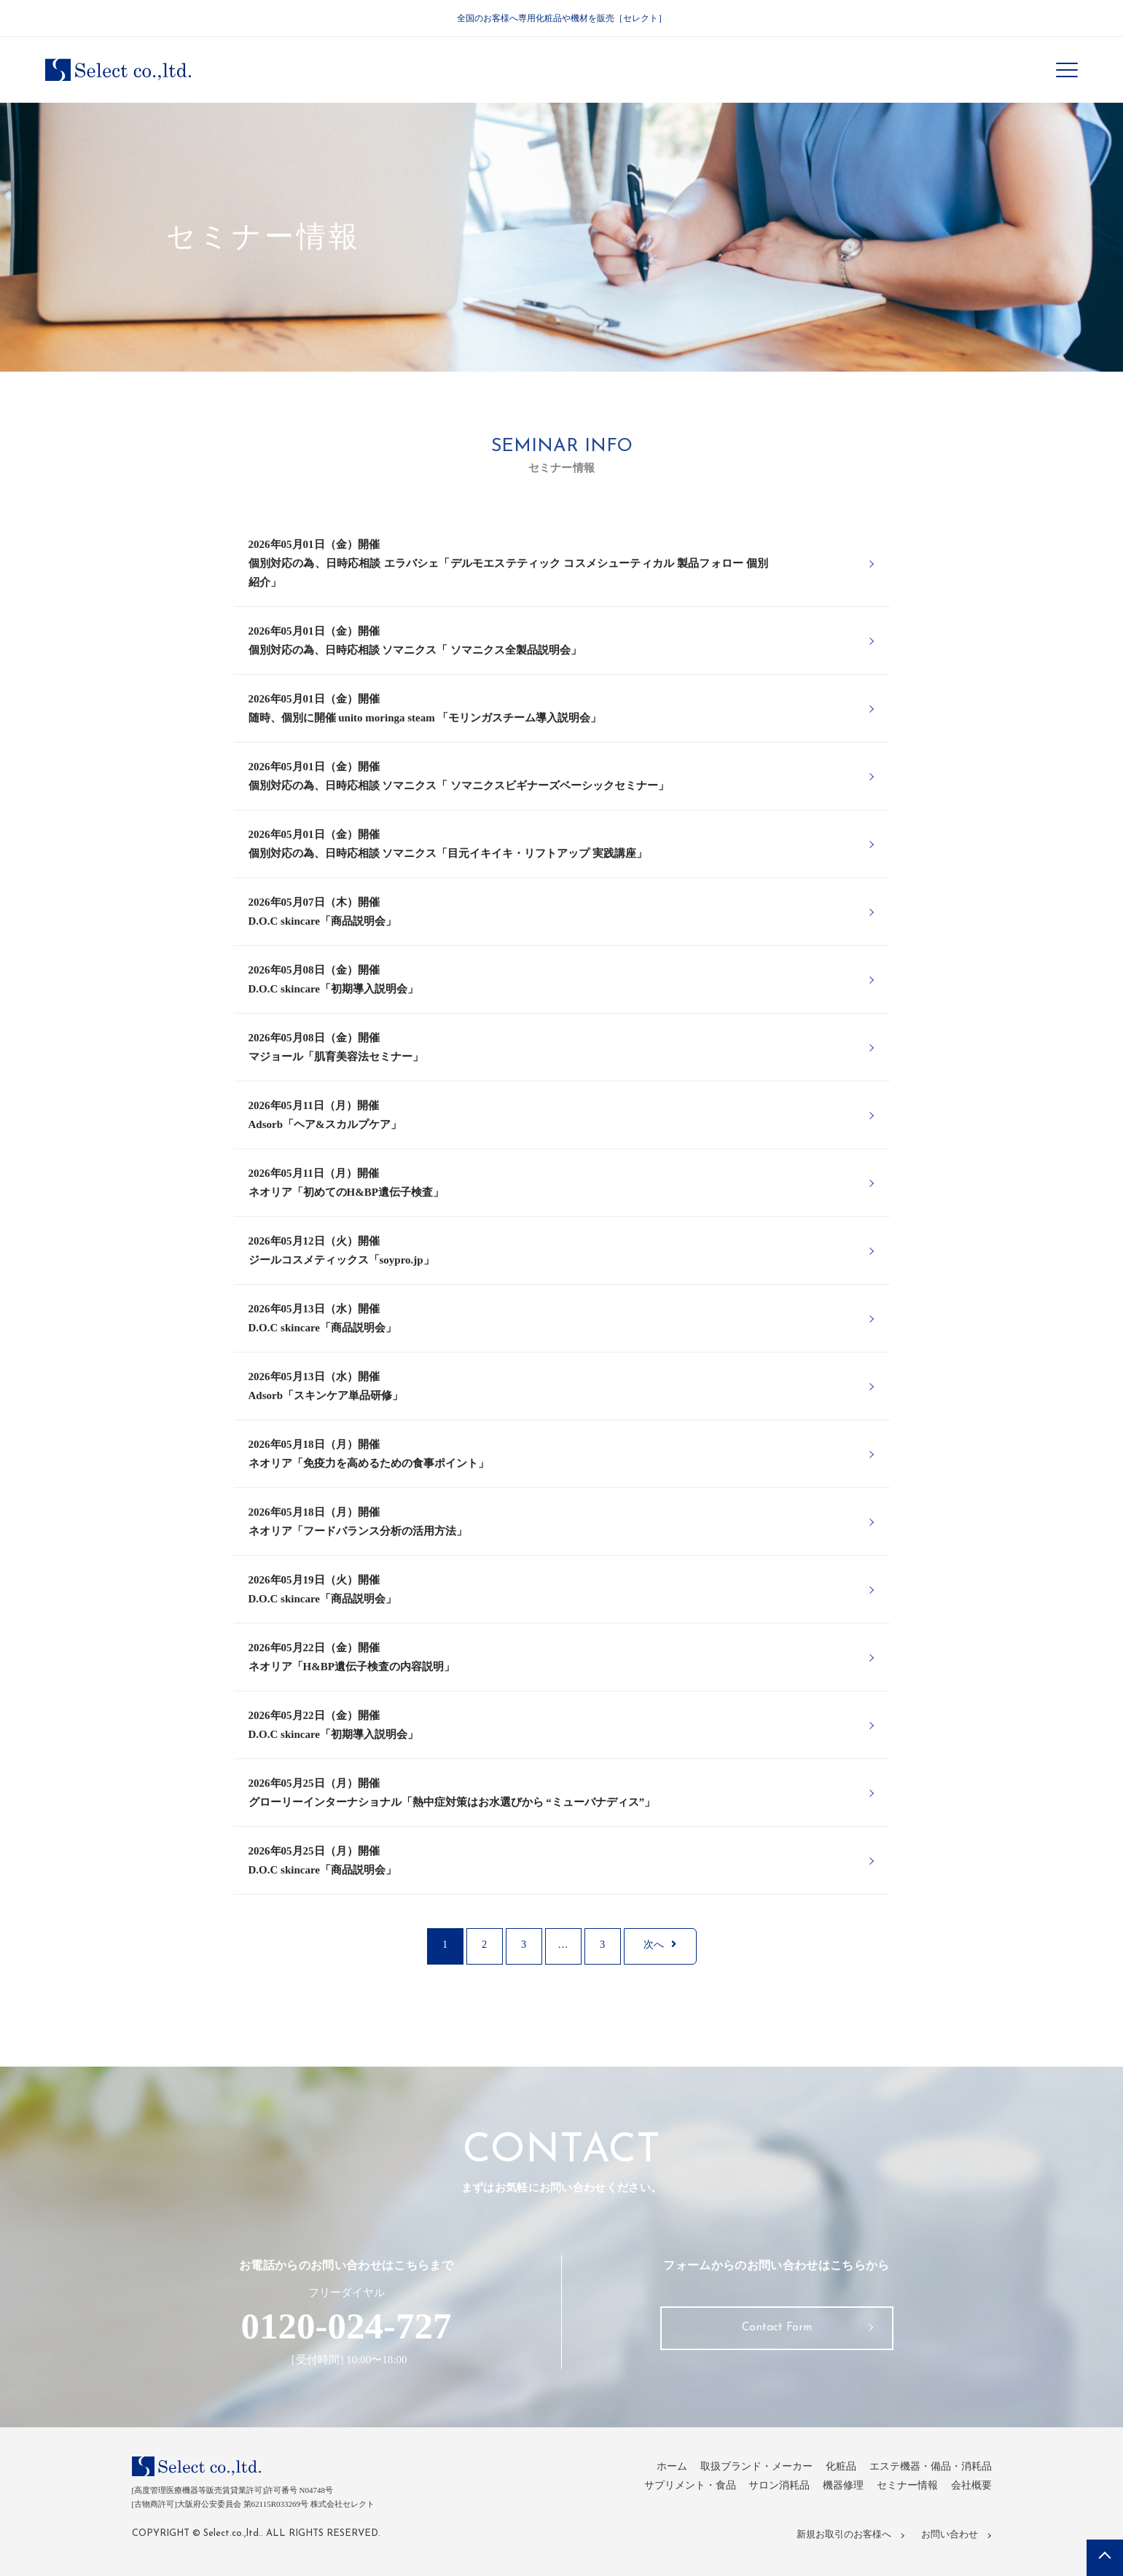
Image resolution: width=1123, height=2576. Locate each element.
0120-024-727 (345, 2328)
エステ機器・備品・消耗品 (926, 2470)
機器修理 (834, 2489)
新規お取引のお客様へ (845, 2535)
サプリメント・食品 (672, 2489)
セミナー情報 (902, 2489)
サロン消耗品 (766, 2489)
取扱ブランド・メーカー (741, 2470)
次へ (660, 1947)
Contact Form (777, 2332)
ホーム (651, 2470)
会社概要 (970, 2489)
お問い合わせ (948, 2535)
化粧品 (831, 2470)
